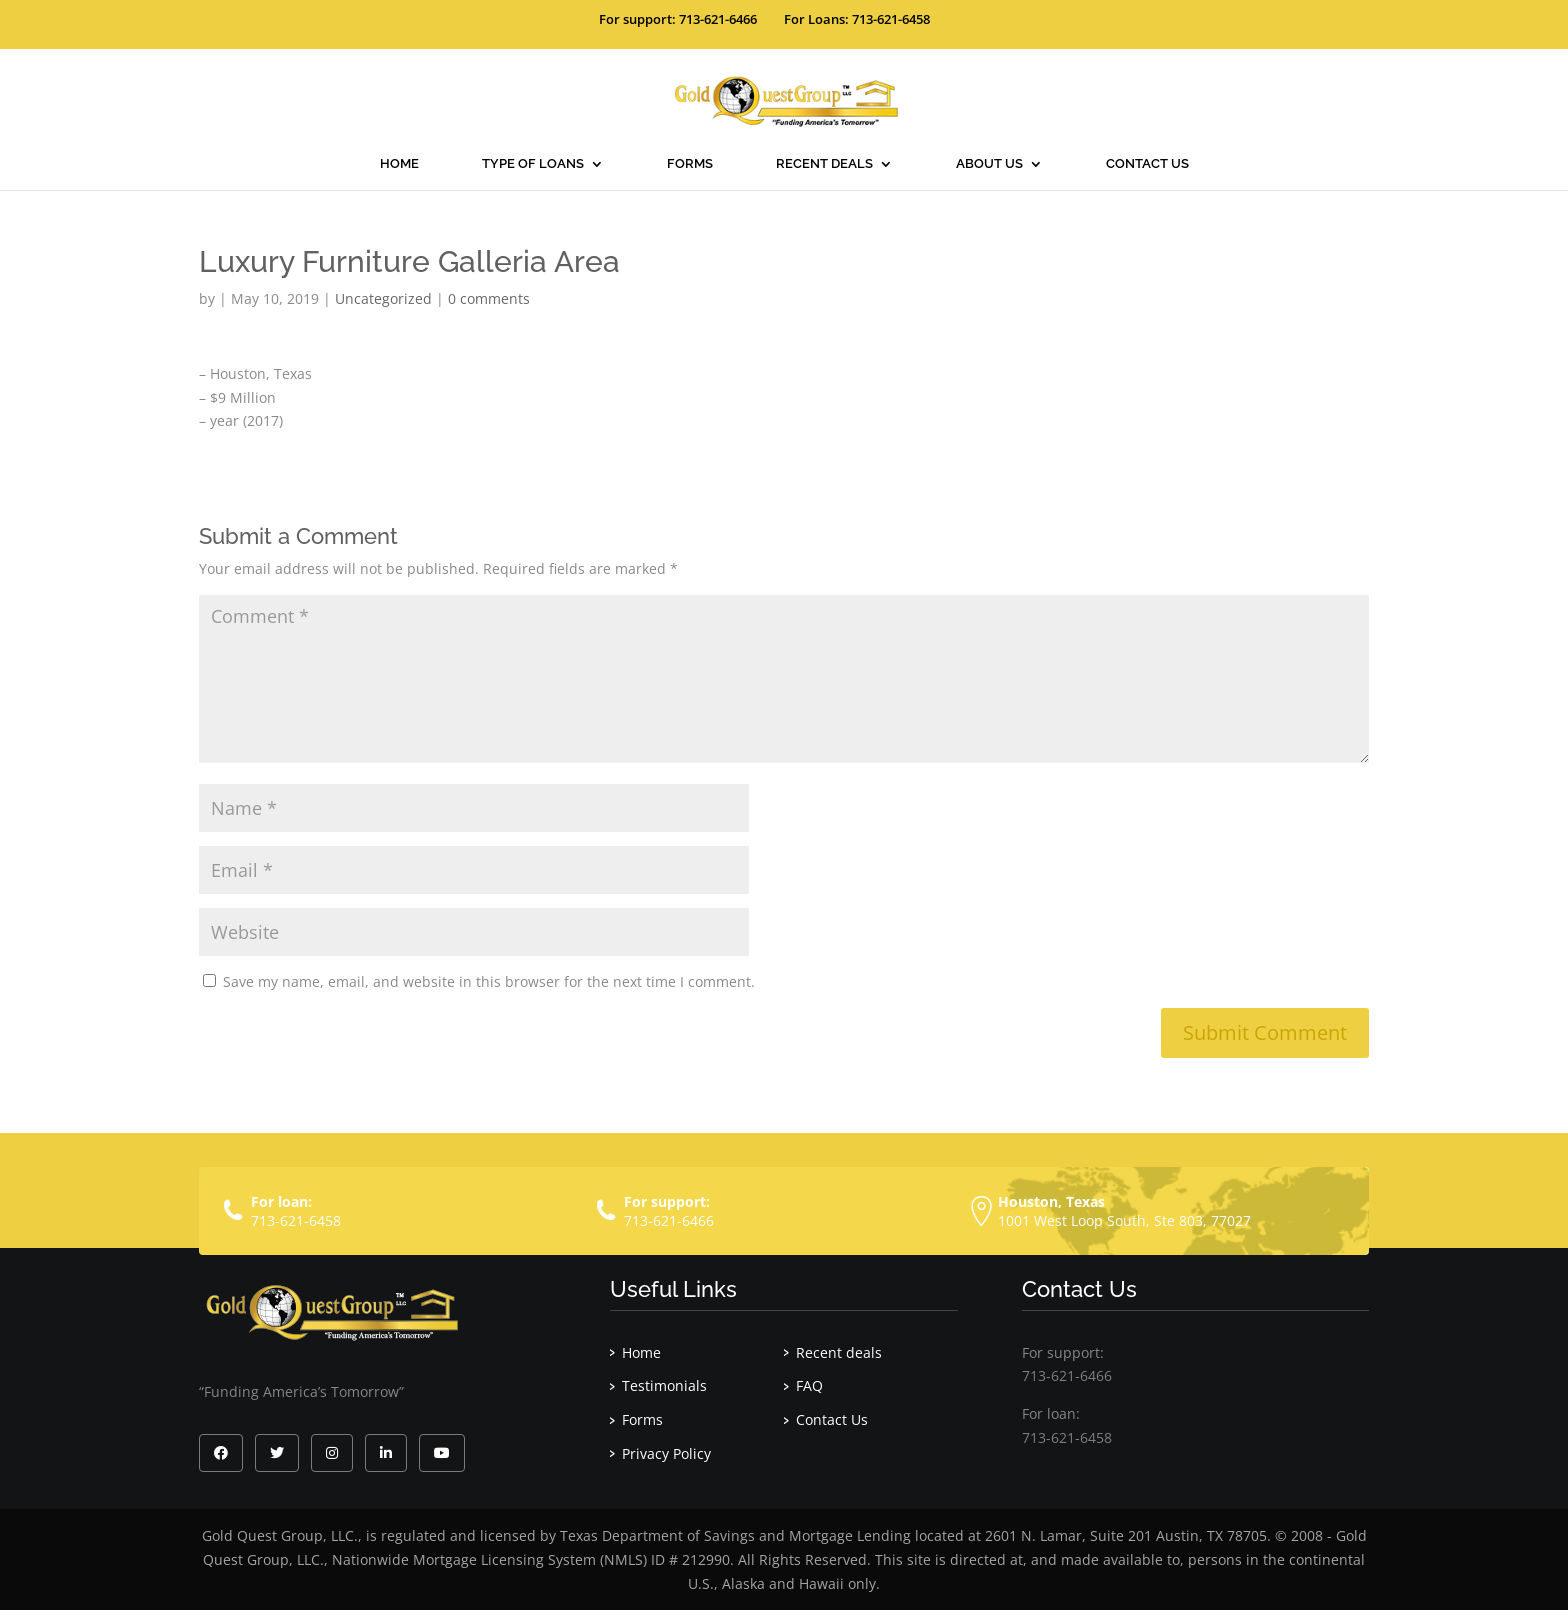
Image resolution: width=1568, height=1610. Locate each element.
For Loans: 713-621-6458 (857, 19)
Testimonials (664, 1385)
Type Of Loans (533, 164)
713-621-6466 (669, 1220)
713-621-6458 (296, 1220)
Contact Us (1147, 164)
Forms (690, 164)
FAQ (809, 1385)
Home (399, 164)
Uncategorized (383, 298)
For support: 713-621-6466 (678, 19)
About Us (989, 164)
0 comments (489, 298)
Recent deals (824, 164)
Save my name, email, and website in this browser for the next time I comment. (489, 981)
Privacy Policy (666, 1453)
